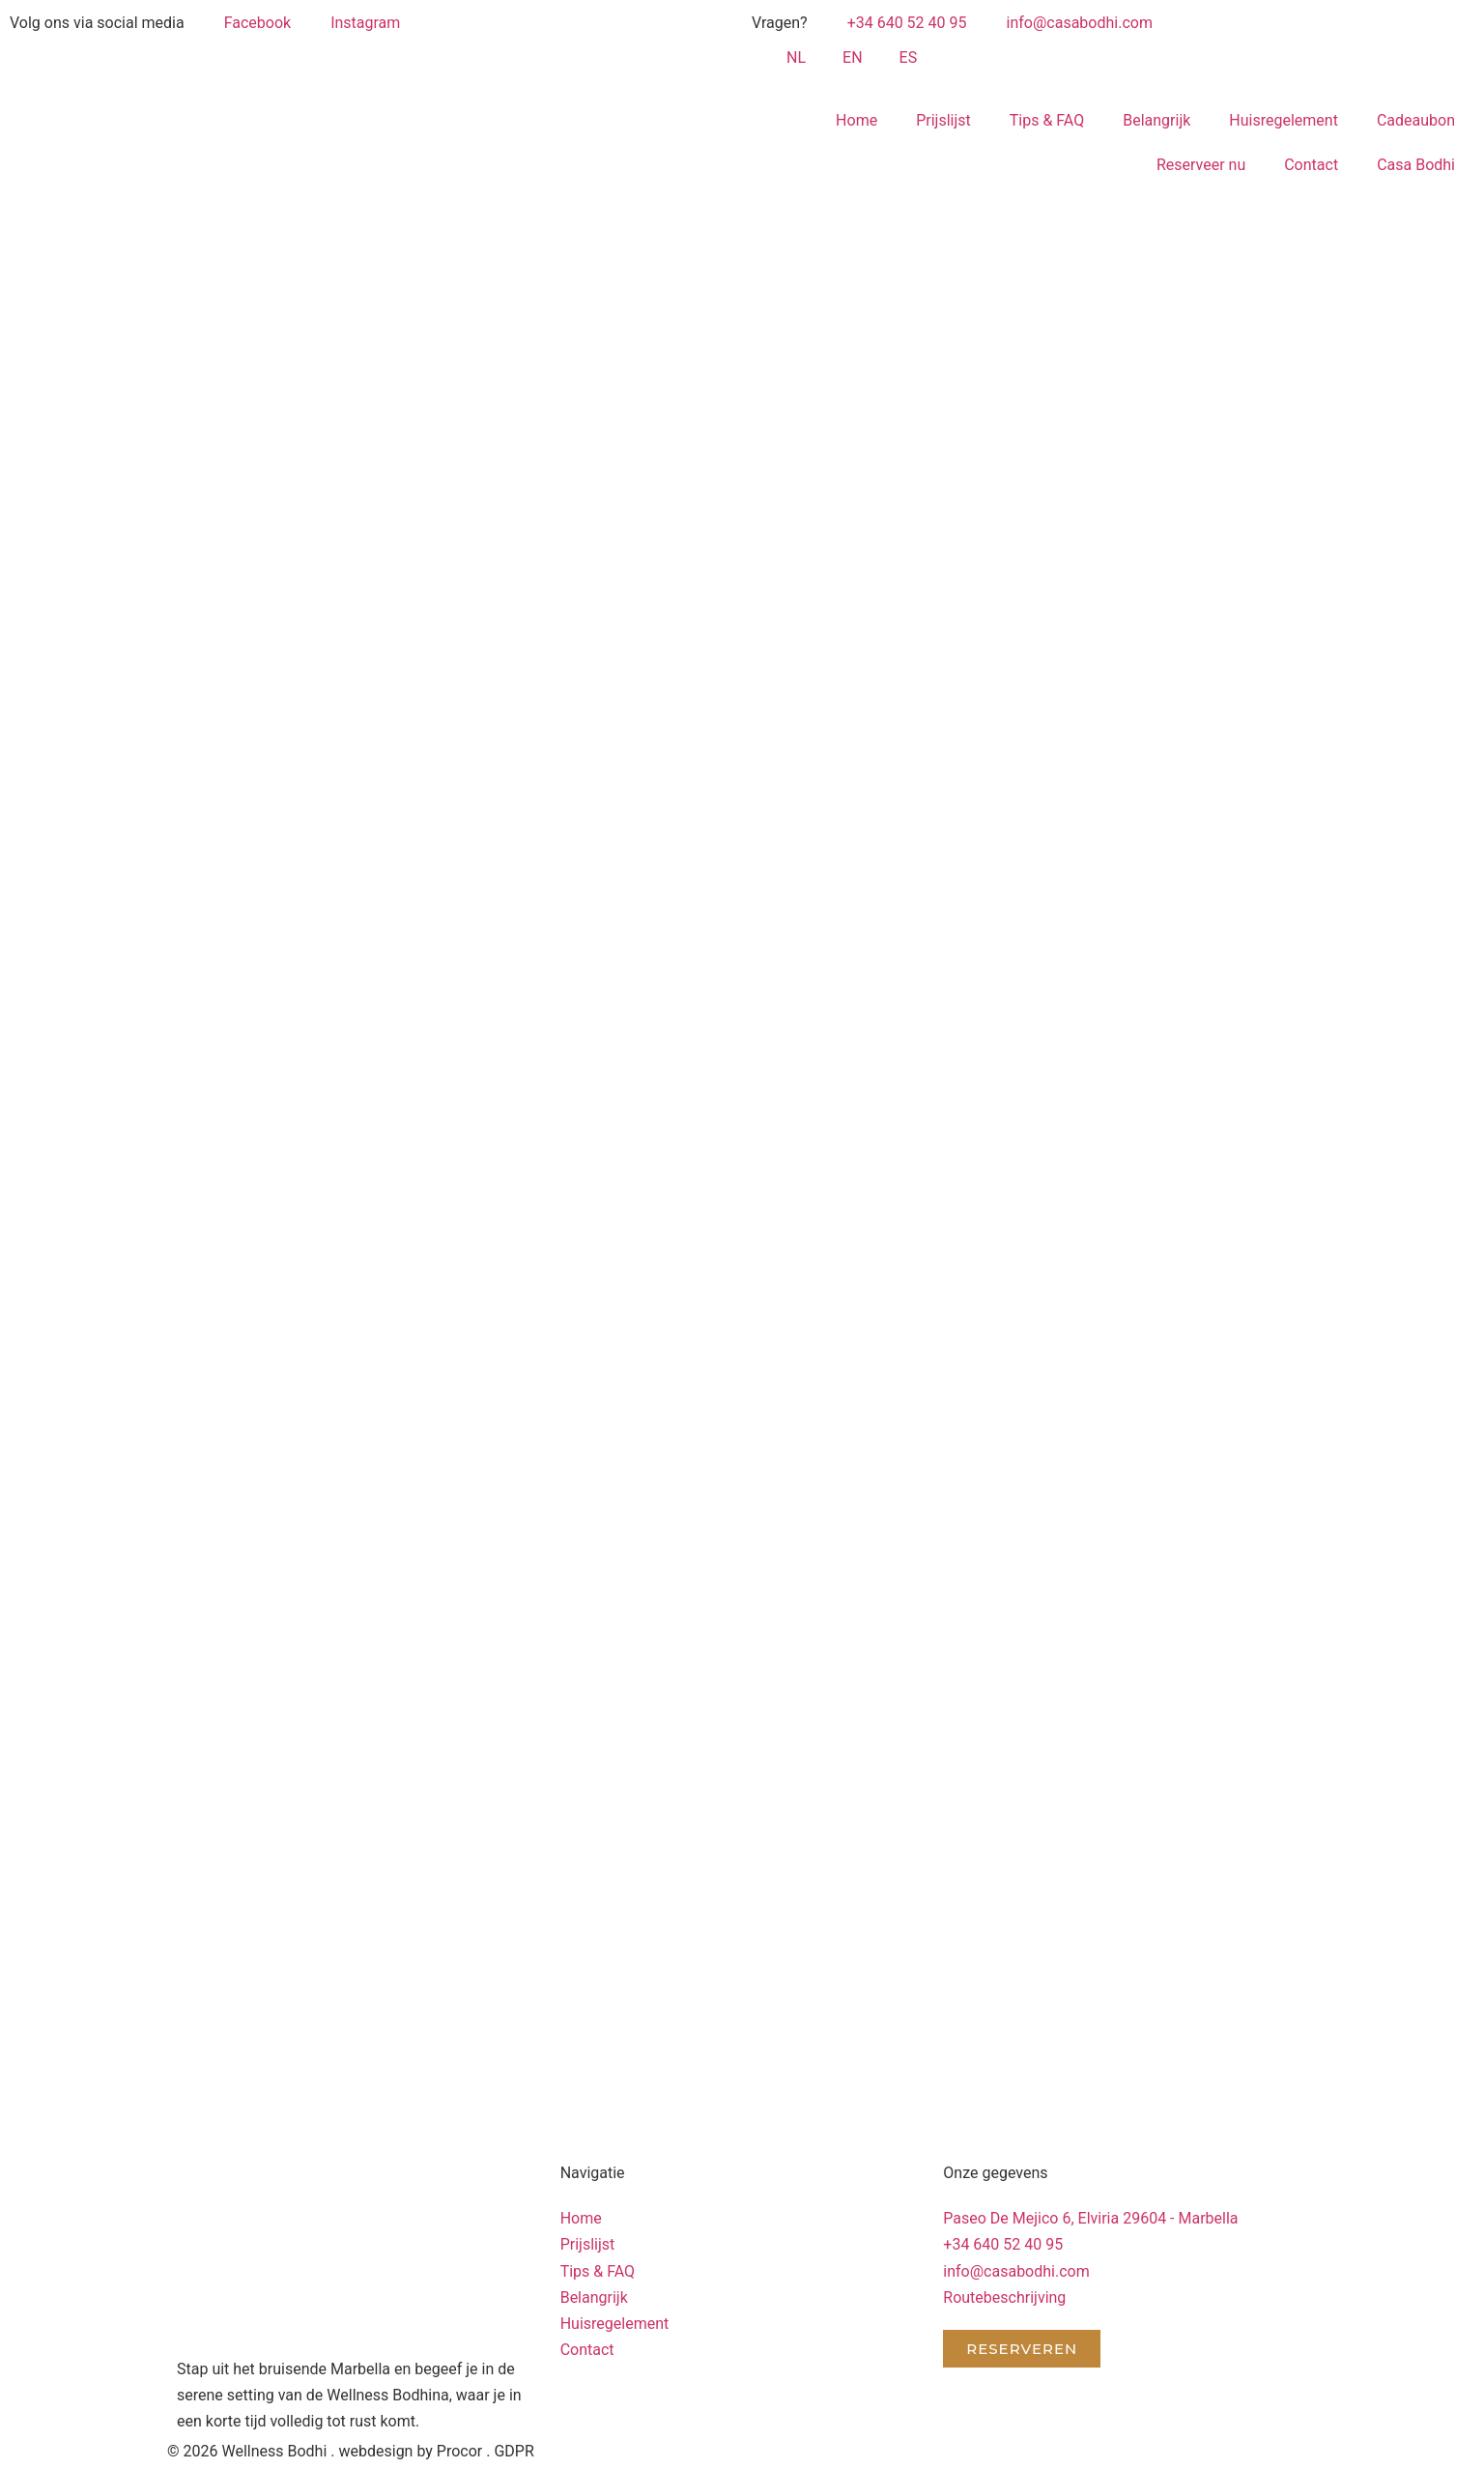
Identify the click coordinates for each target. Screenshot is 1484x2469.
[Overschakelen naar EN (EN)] (843, 58)
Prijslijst (943, 120)
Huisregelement (1283, 120)
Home (856, 120)
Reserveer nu (1200, 165)
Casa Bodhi (1416, 165)
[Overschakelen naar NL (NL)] (787, 58)
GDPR (513, 2451)
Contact (1311, 165)
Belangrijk (1156, 120)
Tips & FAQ (1047, 120)
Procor (459, 2451)
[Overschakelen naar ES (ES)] (900, 58)
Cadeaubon (1416, 120)
